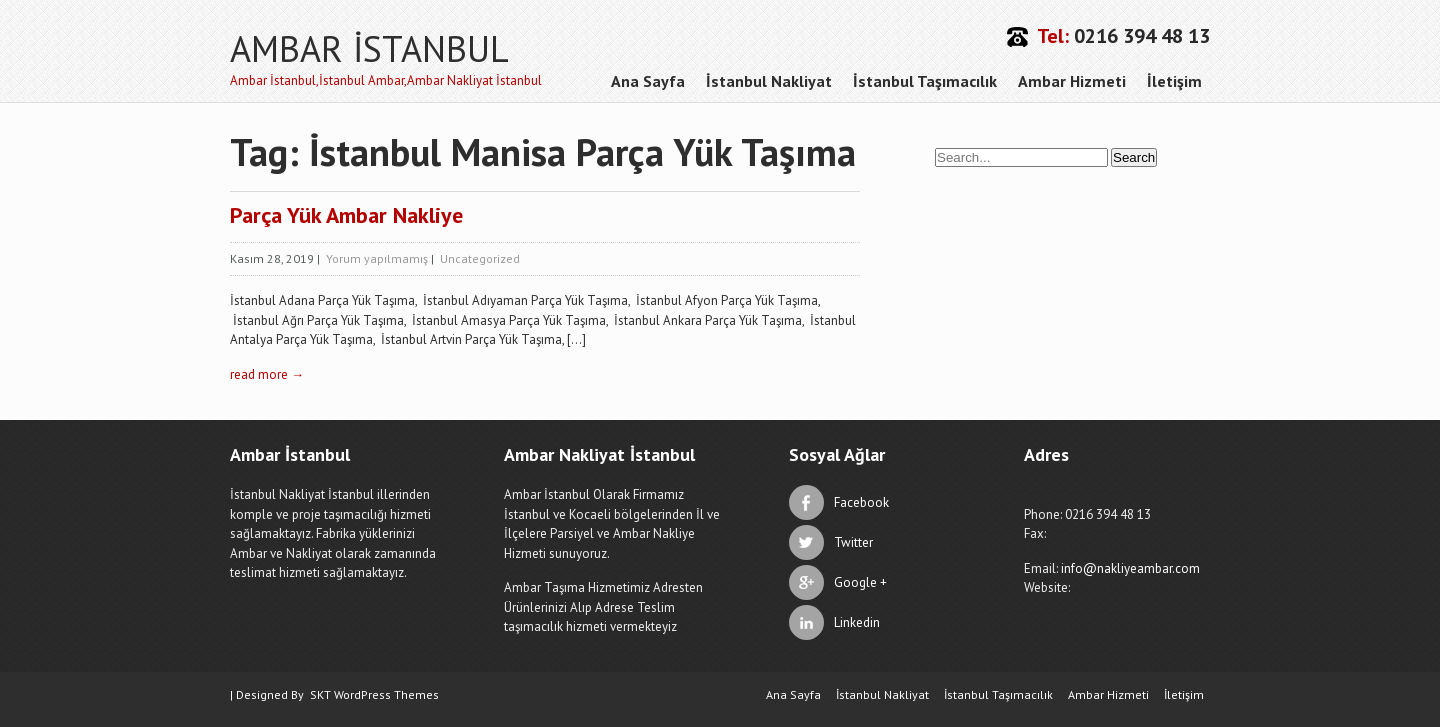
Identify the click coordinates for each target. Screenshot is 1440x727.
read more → (267, 374)
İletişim (1174, 81)
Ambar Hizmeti (1072, 81)
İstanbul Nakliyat (769, 81)
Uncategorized (480, 258)
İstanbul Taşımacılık (925, 81)
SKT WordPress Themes (374, 694)
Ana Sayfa (648, 81)
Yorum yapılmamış (377, 258)
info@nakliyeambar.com (1130, 568)
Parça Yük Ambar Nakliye (346, 215)
